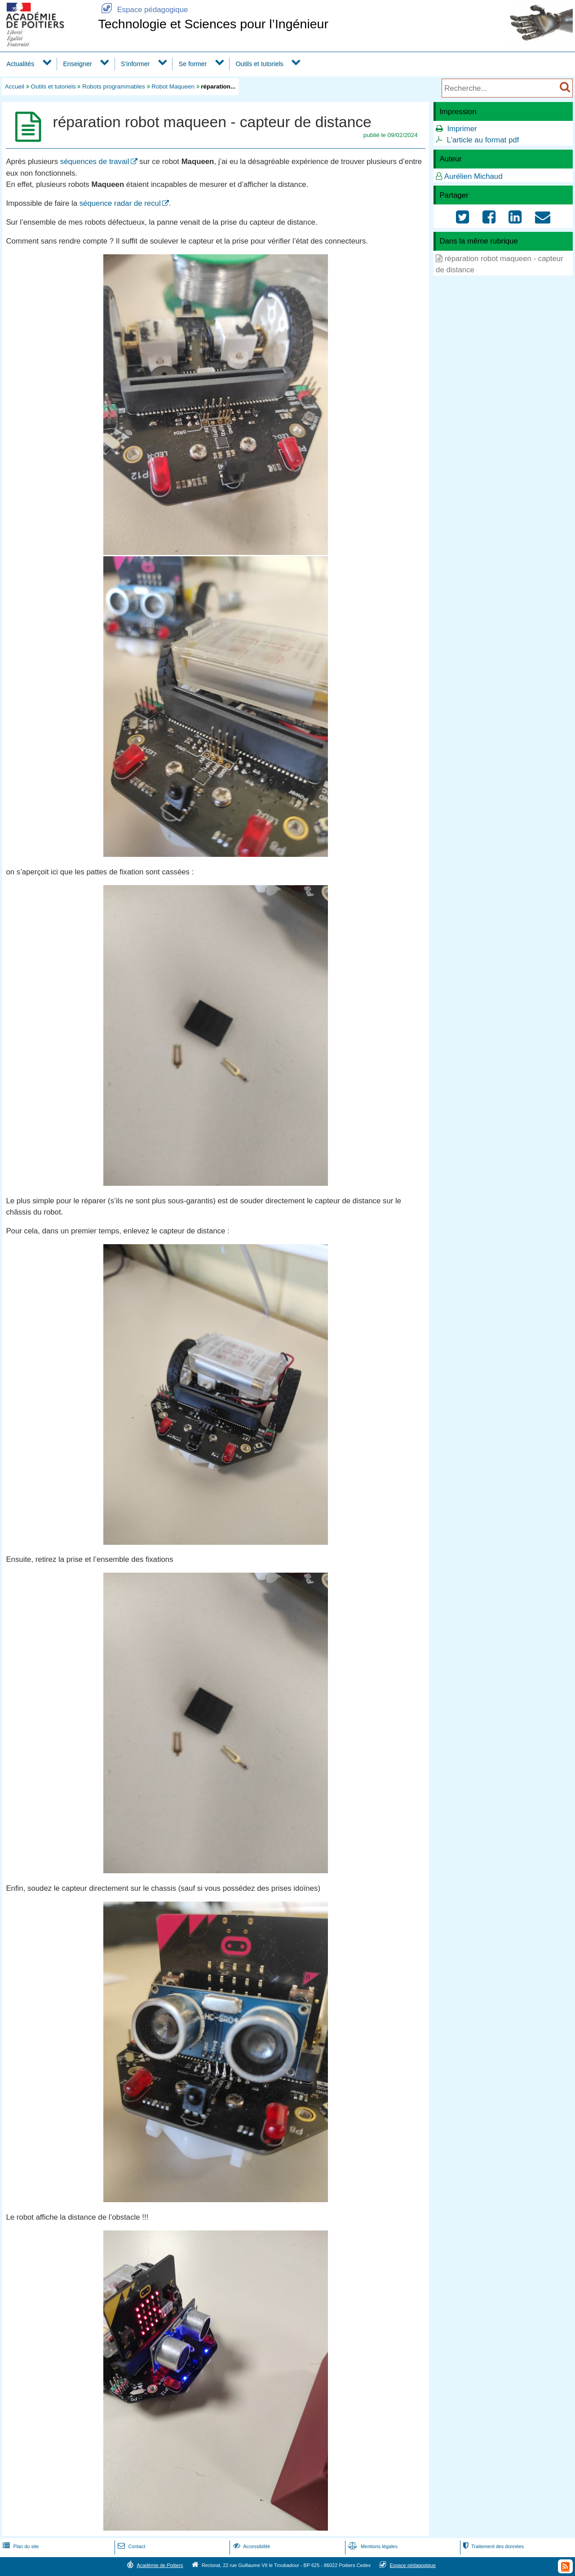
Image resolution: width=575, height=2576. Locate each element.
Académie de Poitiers (160, 2565)
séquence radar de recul (120, 203)
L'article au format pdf (483, 140)
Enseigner (77, 63)
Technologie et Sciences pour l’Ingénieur (213, 24)
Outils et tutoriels (259, 63)
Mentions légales (372, 2546)
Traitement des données (492, 2546)
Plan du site (20, 2546)
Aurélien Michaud (473, 176)
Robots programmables (113, 86)
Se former (193, 63)
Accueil (14, 86)
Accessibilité (250, 2546)
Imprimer (462, 128)
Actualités (20, 63)
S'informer (135, 63)
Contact (130, 2546)
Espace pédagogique (143, 9)
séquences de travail (94, 161)
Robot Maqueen (173, 86)
